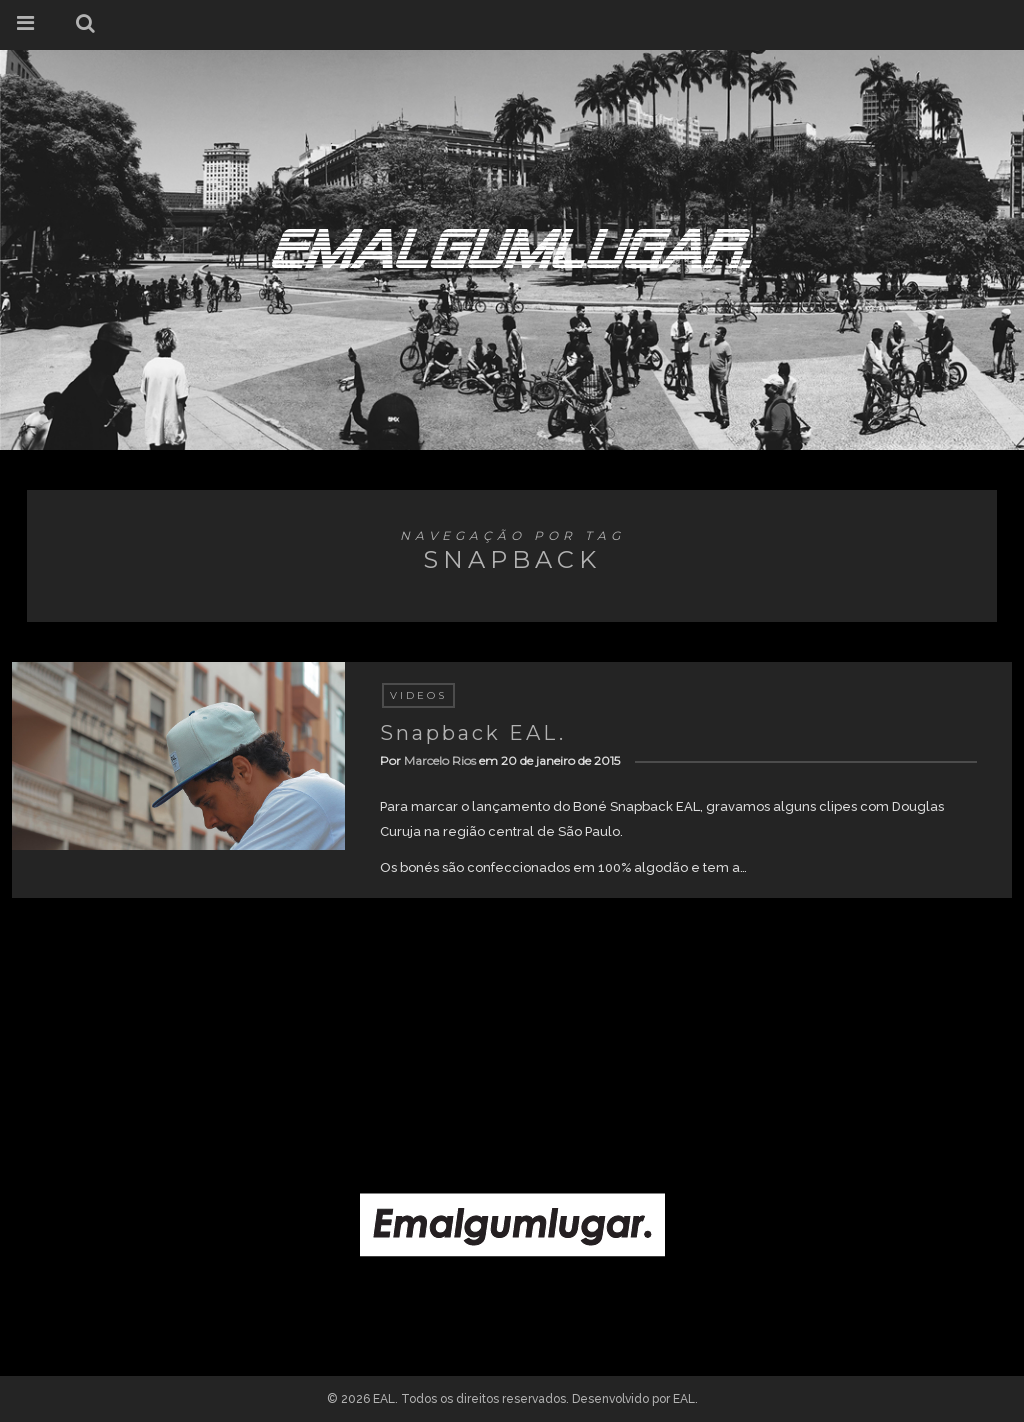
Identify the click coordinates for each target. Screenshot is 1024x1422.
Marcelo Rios (440, 760)
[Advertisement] (512, 1026)
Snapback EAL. (473, 733)
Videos (418, 695)
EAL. (685, 1399)
